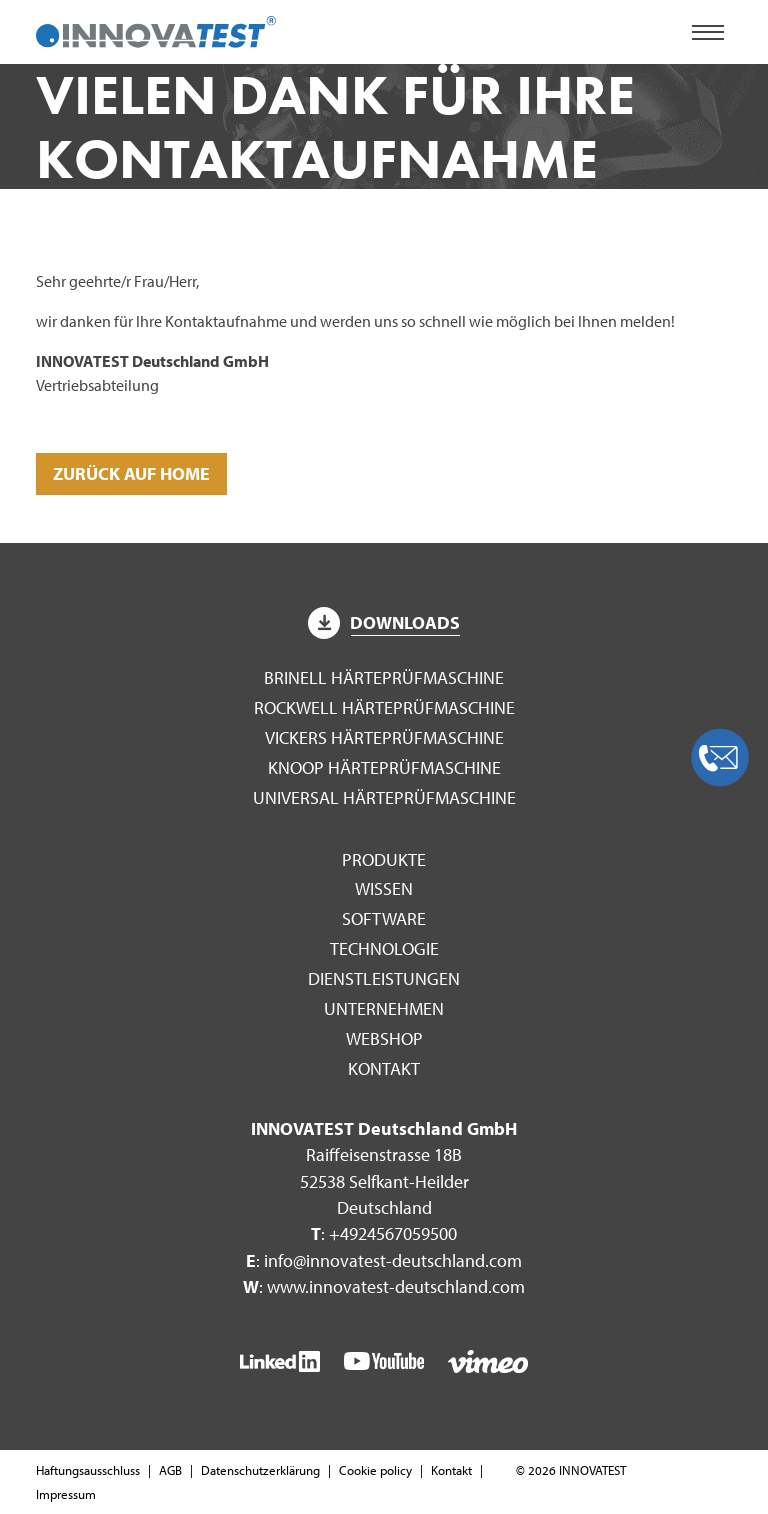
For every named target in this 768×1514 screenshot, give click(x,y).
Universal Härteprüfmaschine (384, 797)
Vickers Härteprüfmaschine (384, 737)
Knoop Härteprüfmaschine (384, 767)
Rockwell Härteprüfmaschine (384, 707)
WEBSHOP (384, 1038)
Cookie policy (375, 1470)
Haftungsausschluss (88, 1470)
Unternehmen (384, 1008)
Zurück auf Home (131, 473)
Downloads (384, 622)
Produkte (384, 859)
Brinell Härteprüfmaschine (384, 677)
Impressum (66, 1494)
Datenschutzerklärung (260, 1470)
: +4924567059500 (384, 1233)
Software (384, 918)
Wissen (384, 888)
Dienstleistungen (384, 978)
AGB (170, 1470)
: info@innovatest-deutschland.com (384, 1260)
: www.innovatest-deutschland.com (384, 1286)
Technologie (384, 948)
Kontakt (384, 1068)
